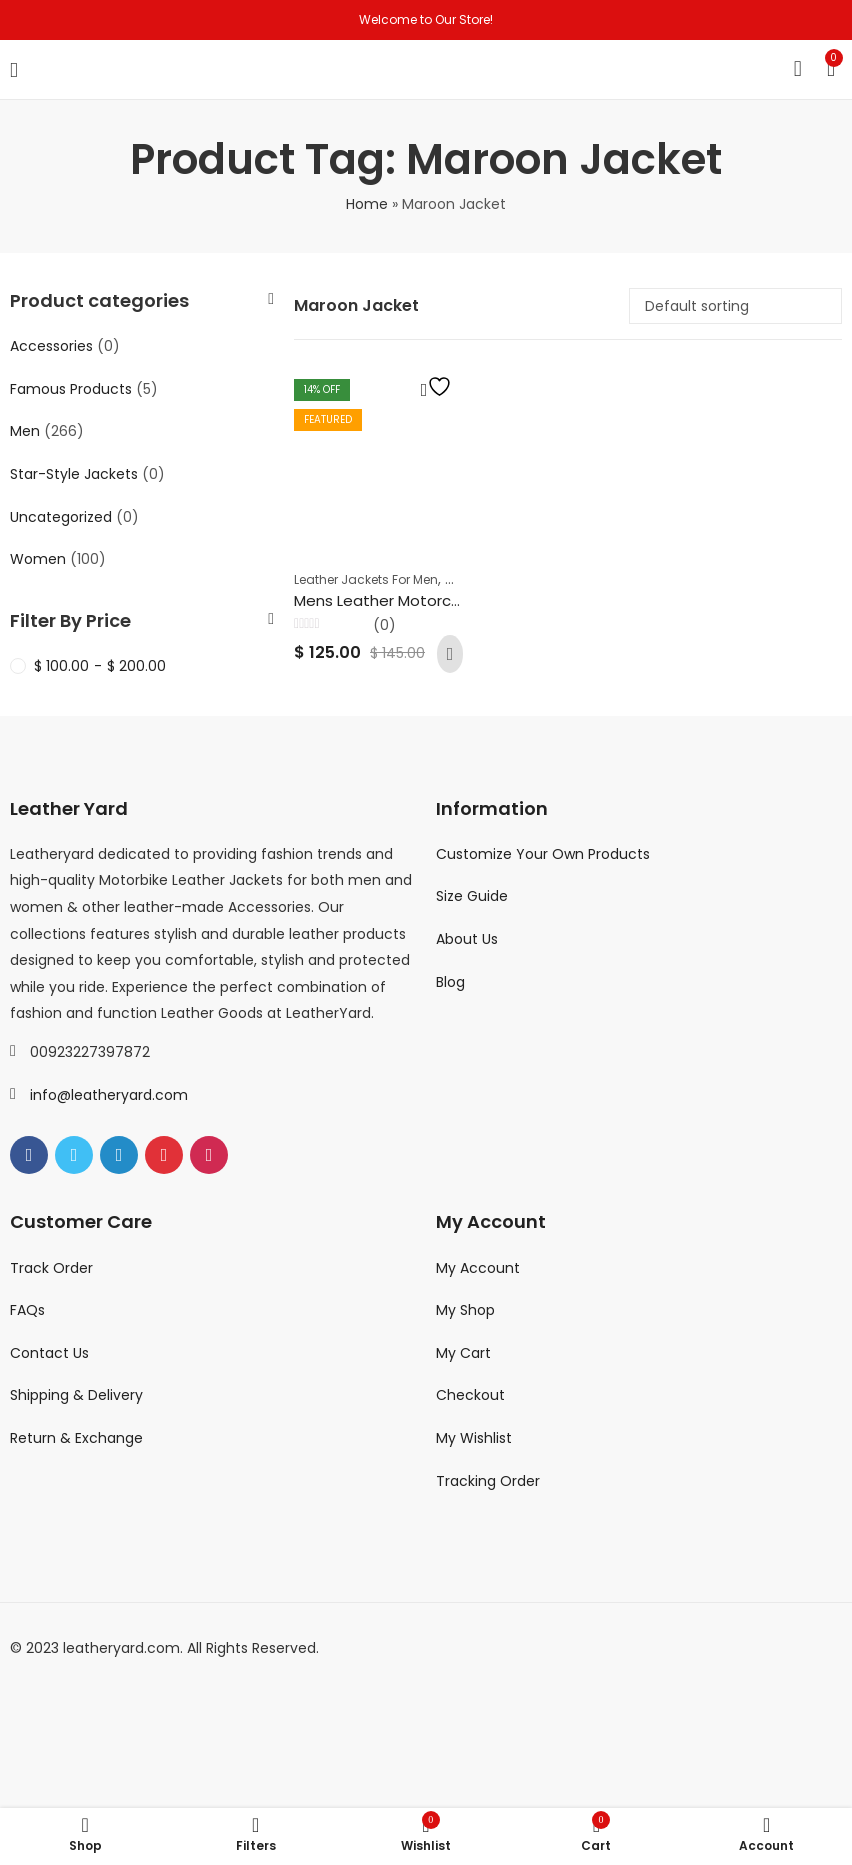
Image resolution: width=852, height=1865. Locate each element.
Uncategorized (61, 517)
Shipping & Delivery (76, 1395)
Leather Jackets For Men (366, 579)
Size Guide (472, 896)
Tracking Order (488, 1481)
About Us (467, 939)
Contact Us (49, 1353)
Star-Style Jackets (74, 474)
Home (367, 204)
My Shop (465, 1310)
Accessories (51, 346)
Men (25, 431)
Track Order (51, 1268)
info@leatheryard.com (109, 1095)
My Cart (463, 1353)
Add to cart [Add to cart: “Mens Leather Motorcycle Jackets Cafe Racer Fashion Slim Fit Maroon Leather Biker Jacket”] (450, 654)
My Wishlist (474, 1438)
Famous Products (71, 389)
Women (38, 559)
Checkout (470, 1395)
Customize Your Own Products (543, 854)
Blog (450, 982)
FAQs (27, 1310)
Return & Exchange (76, 1438)
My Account (478, 1268)
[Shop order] (735, 306)
